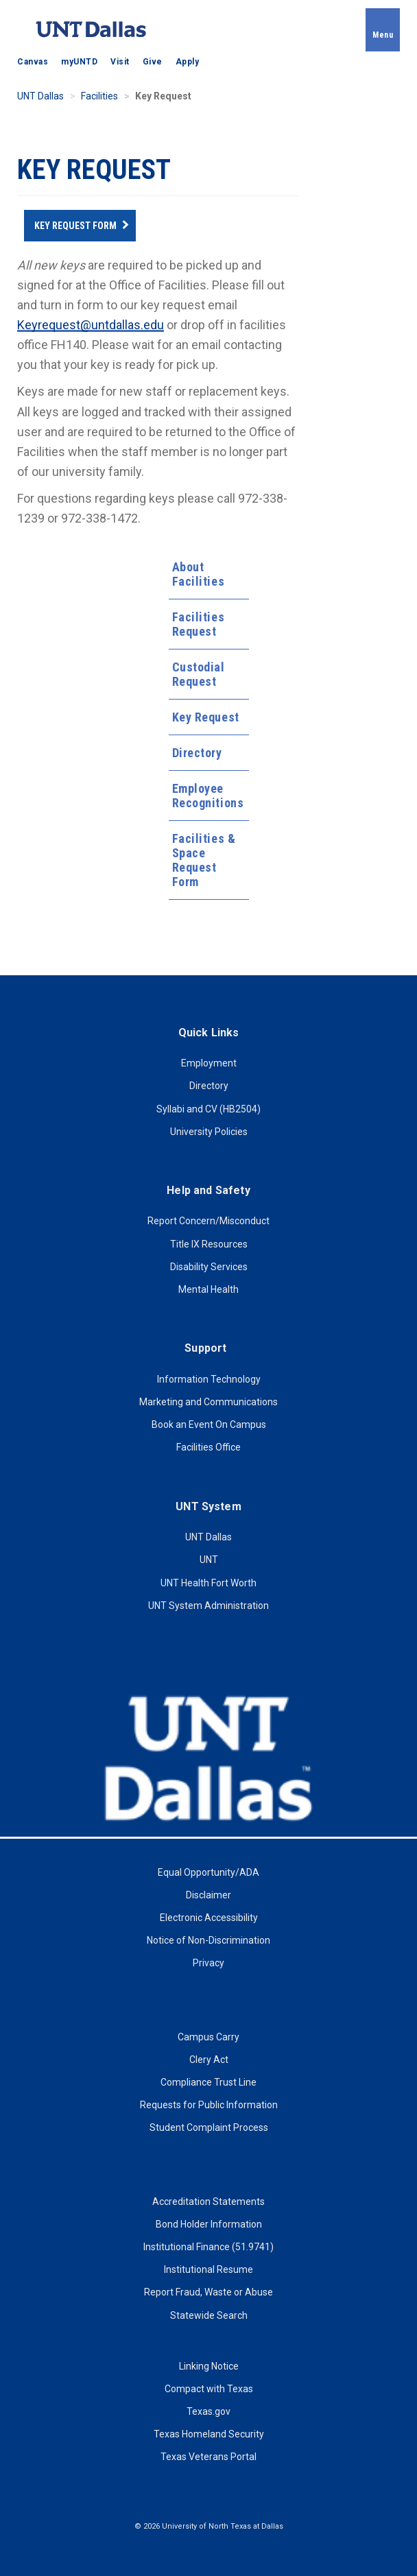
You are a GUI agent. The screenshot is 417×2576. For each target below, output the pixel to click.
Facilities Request (198, 624)
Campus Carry (208, 2036)
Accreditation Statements (208, 2201)
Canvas (32, 62)
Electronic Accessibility (209, 1917)
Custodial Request (198, 674)
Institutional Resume (208, 2269)
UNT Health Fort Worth (208, 1582)
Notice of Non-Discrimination (208, 1940)
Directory (197, 753)
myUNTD (79, 62)
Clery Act (208, 2059)
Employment (209, 1063)
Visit (120, 62)
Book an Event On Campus (209, 1424)
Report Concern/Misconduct (208, 1220)
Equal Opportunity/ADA (208, 1872)
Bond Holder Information (209, 2224)
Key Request (205, 717)
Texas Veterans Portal (208, 2456)
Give (153, 62)
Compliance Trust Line (208, 2082)
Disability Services (209, 1266)
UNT (209, 1559)
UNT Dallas (40, 96)
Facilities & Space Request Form (204, 860)
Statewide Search (209, 2315)
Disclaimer (208, 1894)
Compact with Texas (209, 2388)
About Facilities (198, 574)
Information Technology (209, 1379)
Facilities (99, 96)
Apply (188, 62)
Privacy (208, 1962)
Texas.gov (208, 2411)
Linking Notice (209, 2366)
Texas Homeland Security (209, 2434)
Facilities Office (208, 1447)
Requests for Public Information (209, 2104)
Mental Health (208, 1289)
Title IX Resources (209, 1244)
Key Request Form (75, 225)
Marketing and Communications (208, 1401)
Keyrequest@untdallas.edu (90, 325)
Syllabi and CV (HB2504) (208, 1109)
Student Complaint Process (209, 2127)
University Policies (209, 1131)
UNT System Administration (208, 1605)
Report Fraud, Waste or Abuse (208, 2292)
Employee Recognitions (208, 795)
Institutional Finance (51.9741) (208, 2246)
